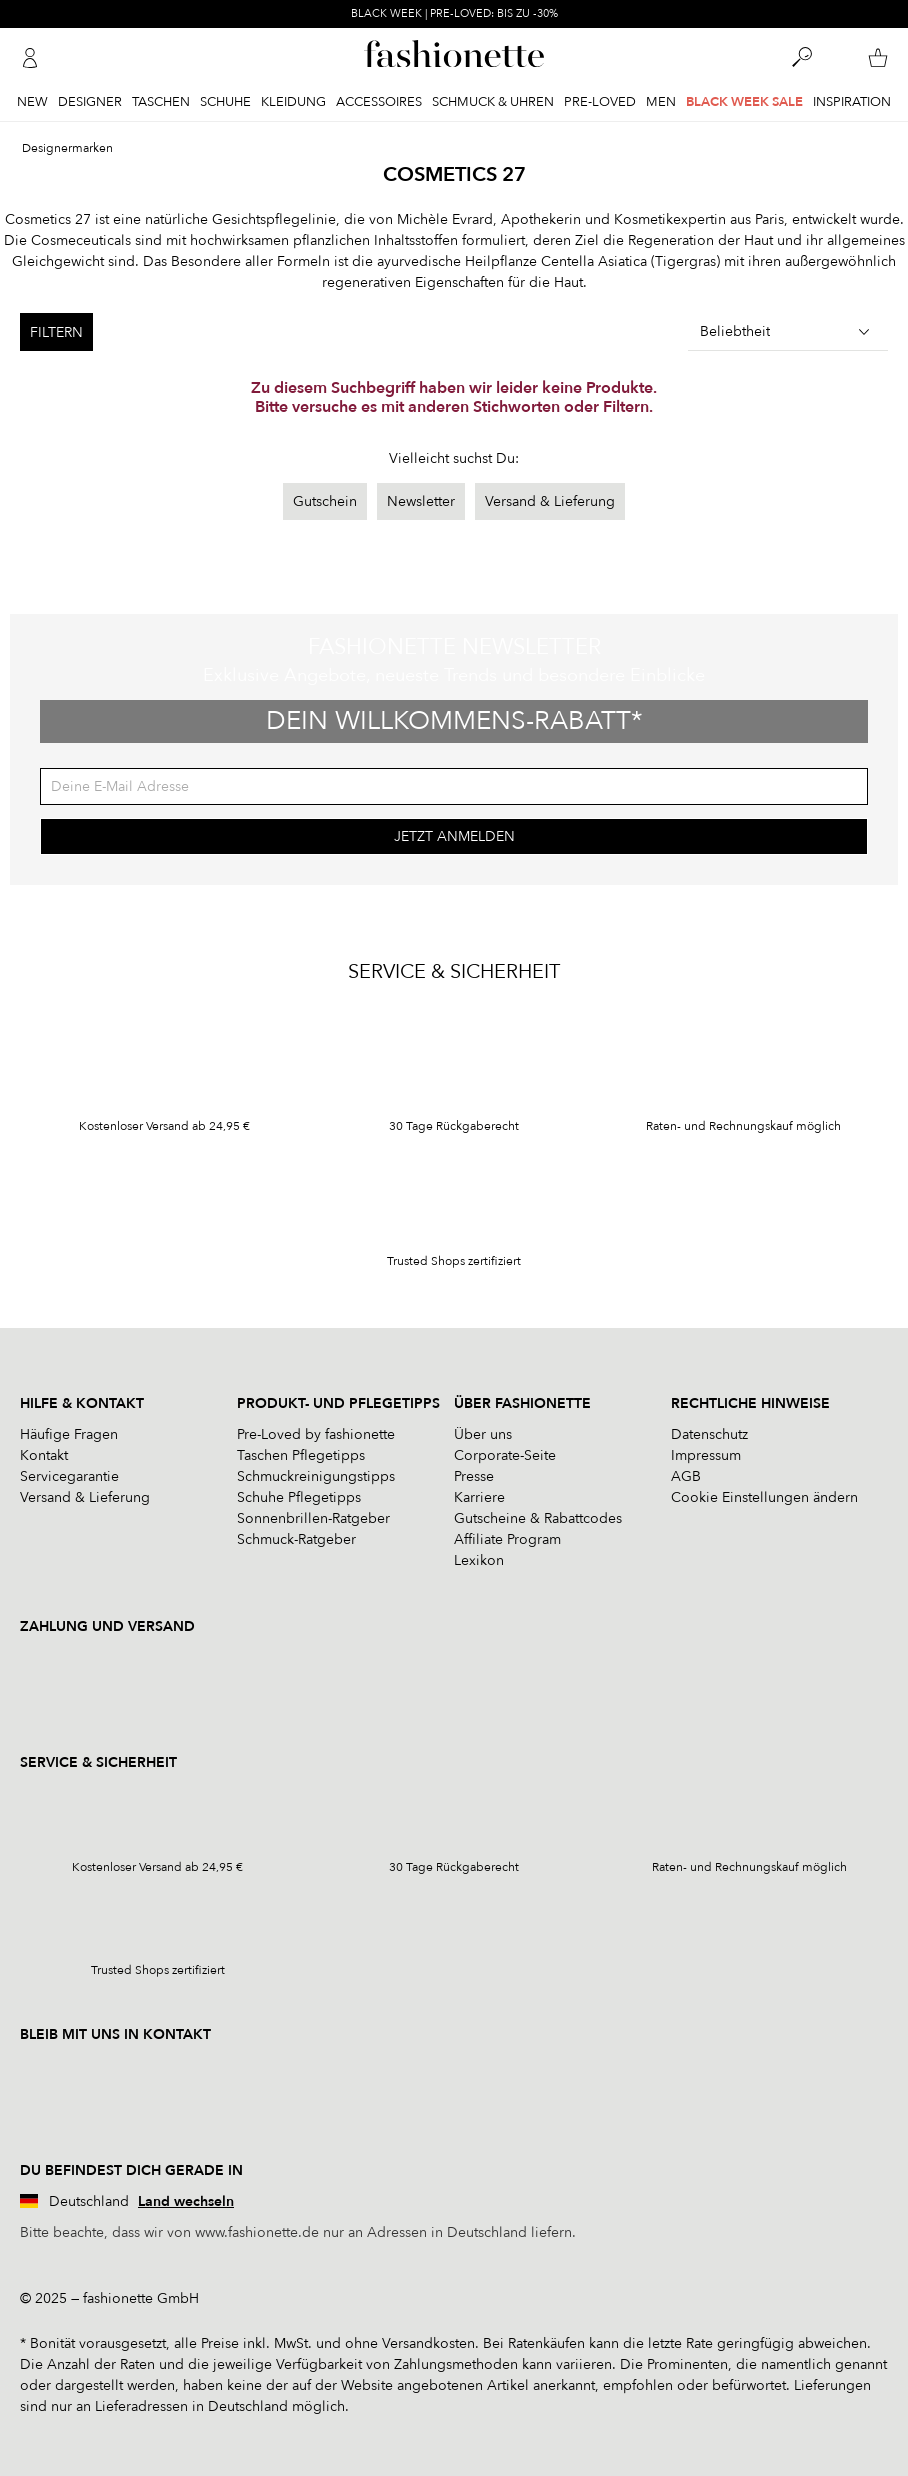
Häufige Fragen (69, 1434)
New (32, 102)
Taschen (161, 102)
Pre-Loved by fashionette (316, 1434)
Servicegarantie (69, 1476)
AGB (686, 1476)
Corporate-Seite (505, 1455)
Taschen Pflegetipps (301, 1455)
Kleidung (293, 102)
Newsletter (421, 501)
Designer (90, 102)
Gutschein (325, 501)
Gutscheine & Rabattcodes (538, 1518)
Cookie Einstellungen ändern (764, 1497)
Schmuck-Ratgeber (296, 1539)
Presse (474, 1476)
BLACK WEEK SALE (744, 102)
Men (661, 102)
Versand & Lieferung (550, 501)
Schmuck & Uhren (493, 102)
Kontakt (44, 1455)
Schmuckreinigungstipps (316, 1476)
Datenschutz (709, 1434)
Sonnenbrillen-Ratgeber (313, 1518)
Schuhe (225, 102)
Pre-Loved (600, 102)
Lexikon (479, 1560)
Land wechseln (186, 2201)
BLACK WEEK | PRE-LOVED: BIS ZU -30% (454, 14)
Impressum (706, 1455)
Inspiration (852, 102)
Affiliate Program (507, 1539)
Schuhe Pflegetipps (299, 1497)
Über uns (483, 1434)
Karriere (479, 1497)
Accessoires (379, 102)
